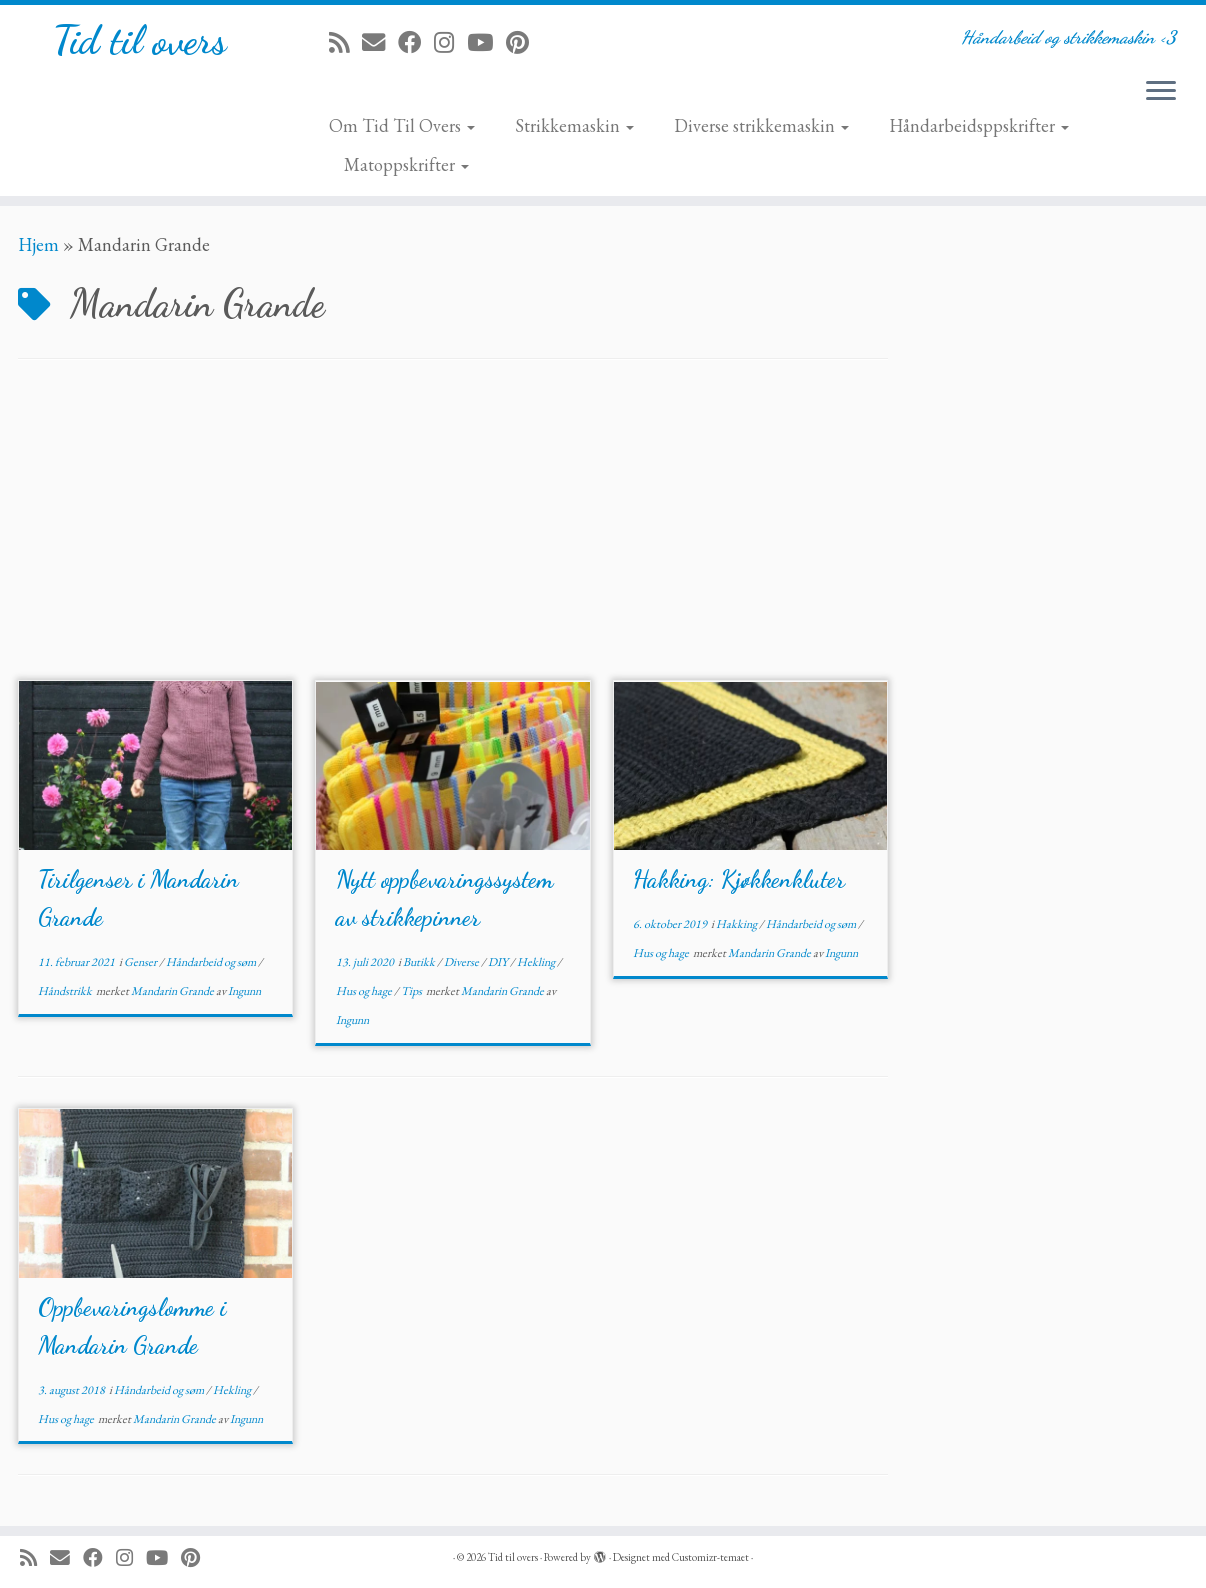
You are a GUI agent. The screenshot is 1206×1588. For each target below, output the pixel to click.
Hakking (737, 924)
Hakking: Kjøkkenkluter (739, 879)
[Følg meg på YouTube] (486, 42)
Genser (141, 962)
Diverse (462, 962)
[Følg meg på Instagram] (450, 42)
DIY (499, 962)
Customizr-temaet (710, 1557)
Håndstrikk (66, 991)
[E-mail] (380, 42)
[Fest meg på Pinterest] (524, 42)
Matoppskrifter (406, 164)
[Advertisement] (453, 530)
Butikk (420, 962)
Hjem (38, 244)
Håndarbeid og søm (212, 962)
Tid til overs (139, 40)
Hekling (537, 962)
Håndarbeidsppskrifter (979, 125)
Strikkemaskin (574, 125)
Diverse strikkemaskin (761, 125)
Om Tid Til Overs (402, 125)
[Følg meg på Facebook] (416, 42)
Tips (412, 991)
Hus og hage (365, 991)
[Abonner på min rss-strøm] (345, 42)
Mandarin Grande (173, 991)
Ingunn (244, 991)
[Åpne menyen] (1161, 92)
